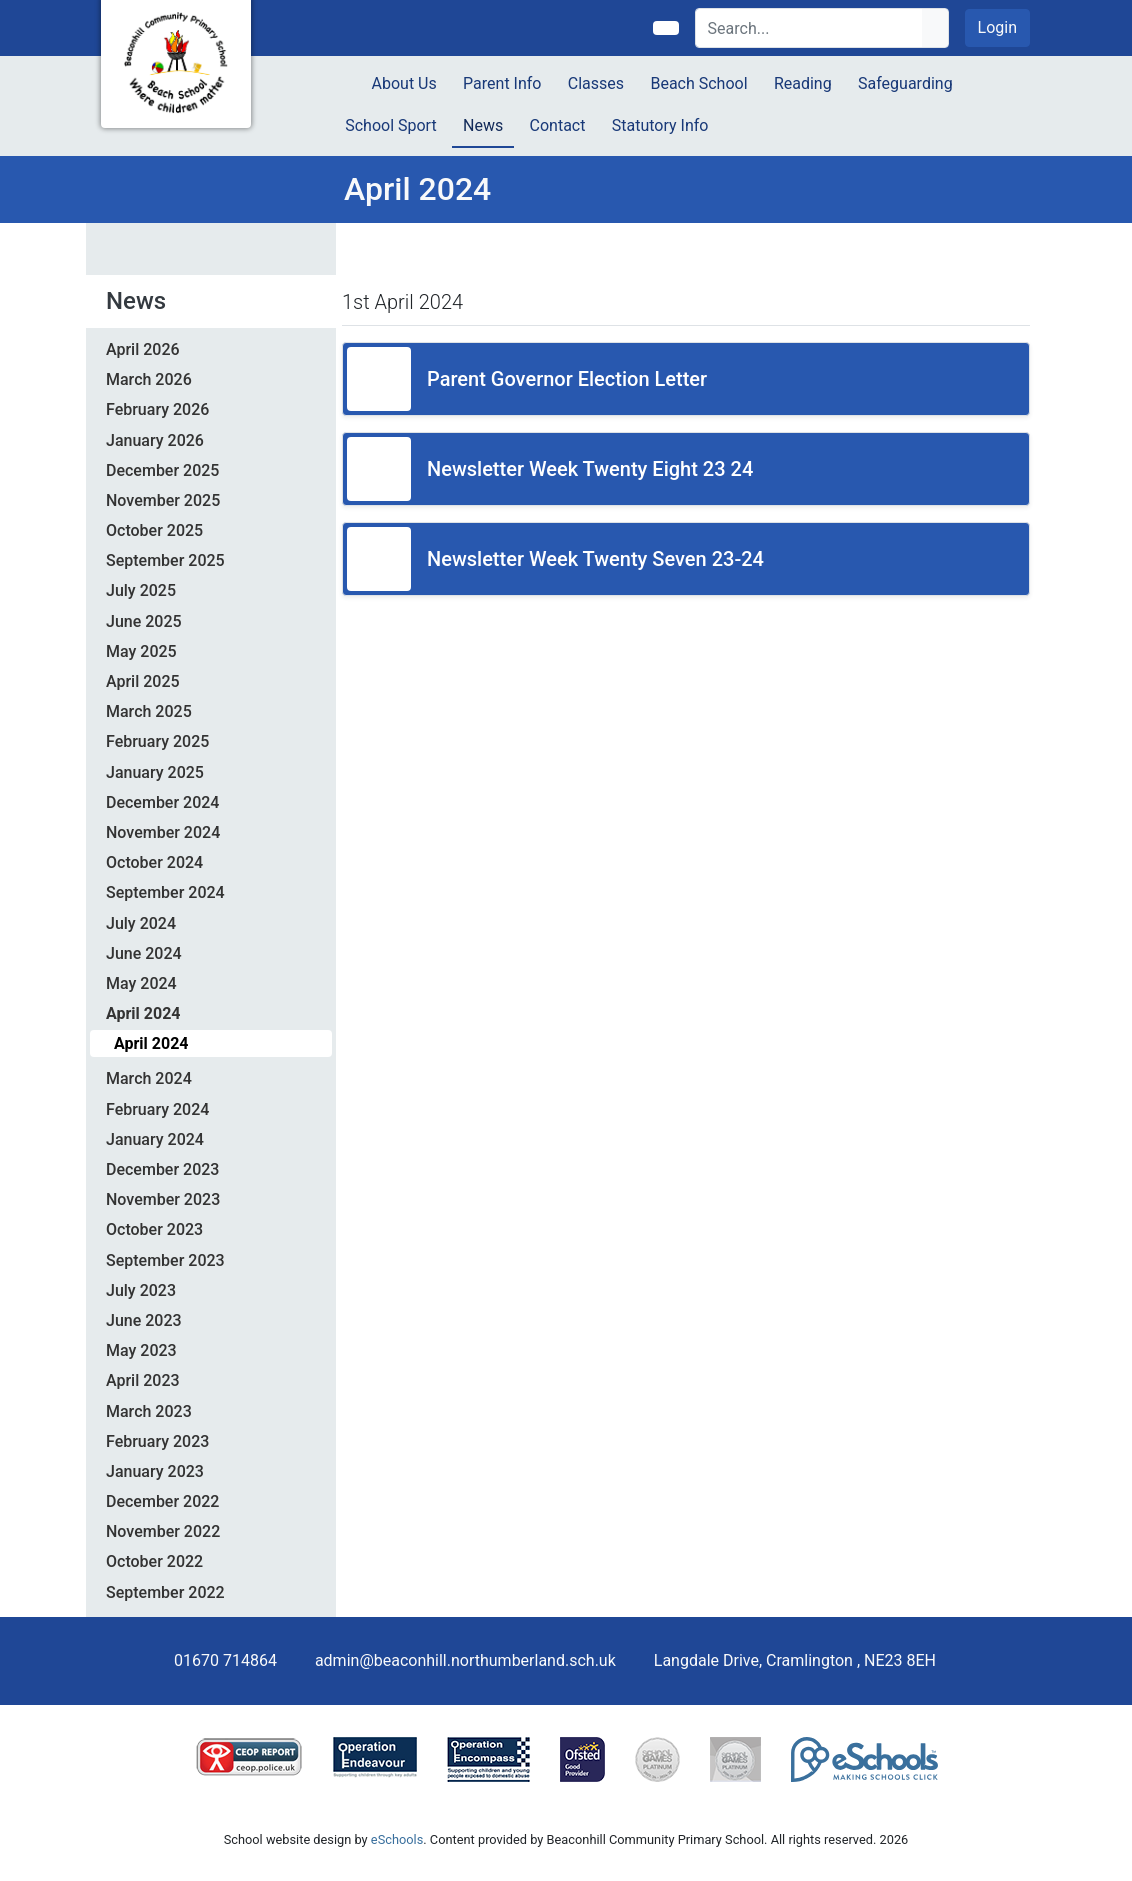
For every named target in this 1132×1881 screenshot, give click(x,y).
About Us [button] (404, 83)
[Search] (809, 28)
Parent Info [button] (502, 83)
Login (997, 27)
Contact (558, 125)
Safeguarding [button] (905, 83)
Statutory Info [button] (660, 125)
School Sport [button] (390, 125)
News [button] (483, 125)
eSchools (397, 1839)
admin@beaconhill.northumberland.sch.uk (465, 1660)
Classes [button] (596, 83)
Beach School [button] (698, 83)
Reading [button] (803, 83)
